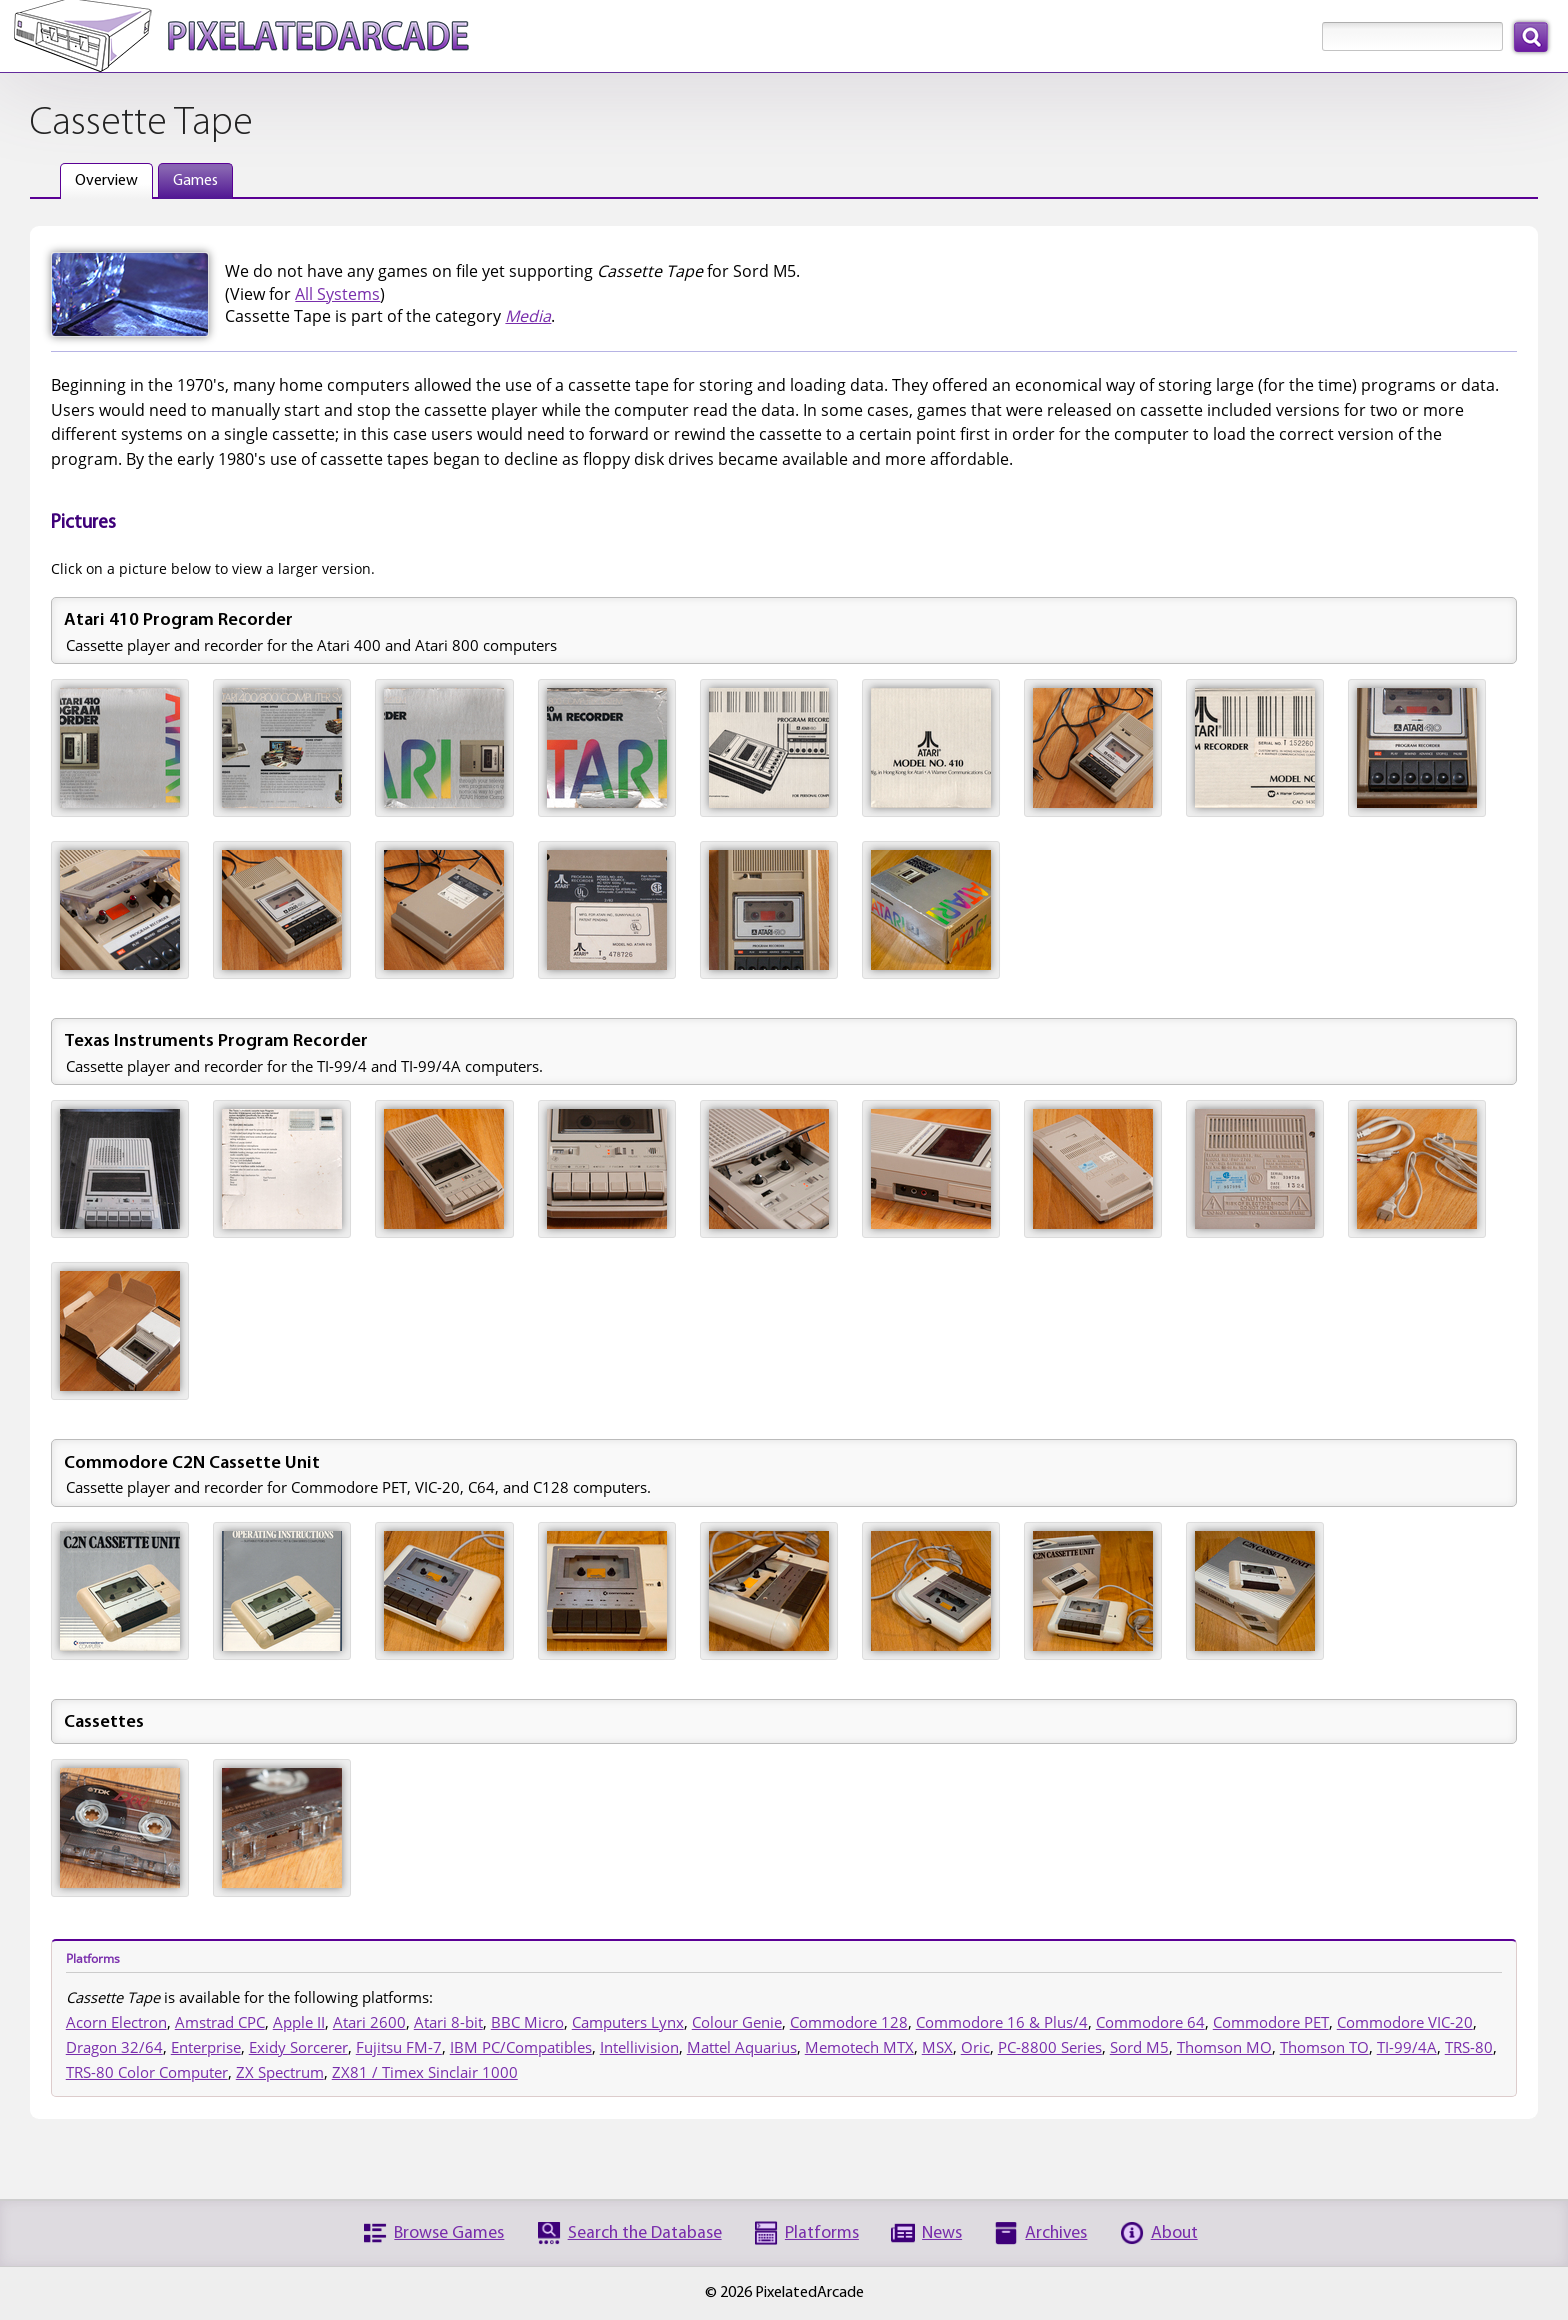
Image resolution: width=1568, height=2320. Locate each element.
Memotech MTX (859, 2047)
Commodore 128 (849, 2022)
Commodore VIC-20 (1405, 2022)
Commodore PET (1271, 2022)
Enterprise (206, 2047)
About (1174, 2233)
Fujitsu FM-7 (399, 2047)
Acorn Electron (116, 2022)
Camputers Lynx (628, 2022)
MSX (937, 2047)
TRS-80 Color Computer (147, 2072)
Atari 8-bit (448, 2022)
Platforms (822, 2233)
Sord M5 (1139, 2047)
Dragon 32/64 (114, 2047)
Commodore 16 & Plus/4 (1002, 2022)
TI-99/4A (1407, 2047)
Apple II (299, 2022)
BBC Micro (527, 2022)
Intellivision (639, 2047)
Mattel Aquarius (742, 2047)
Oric (975, 2047)
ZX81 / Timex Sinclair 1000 (425, 2072)
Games (195, 181)
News (942, 2233)
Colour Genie (737, 2022)
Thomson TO (1324, 2047)
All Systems (337, 294)
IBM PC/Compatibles (521, 2047)
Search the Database (645, 2233)
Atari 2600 (369, 2022)
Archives (1056, 2233)
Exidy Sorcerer (298, 2047)
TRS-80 (1469, 2047)
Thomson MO (1224, 2047)
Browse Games (449, 2233)
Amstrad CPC (220, 2022)
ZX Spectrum (280, 2072)
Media (528, 316)
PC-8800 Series (1050, 2047)
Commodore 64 (1150, 2022)
